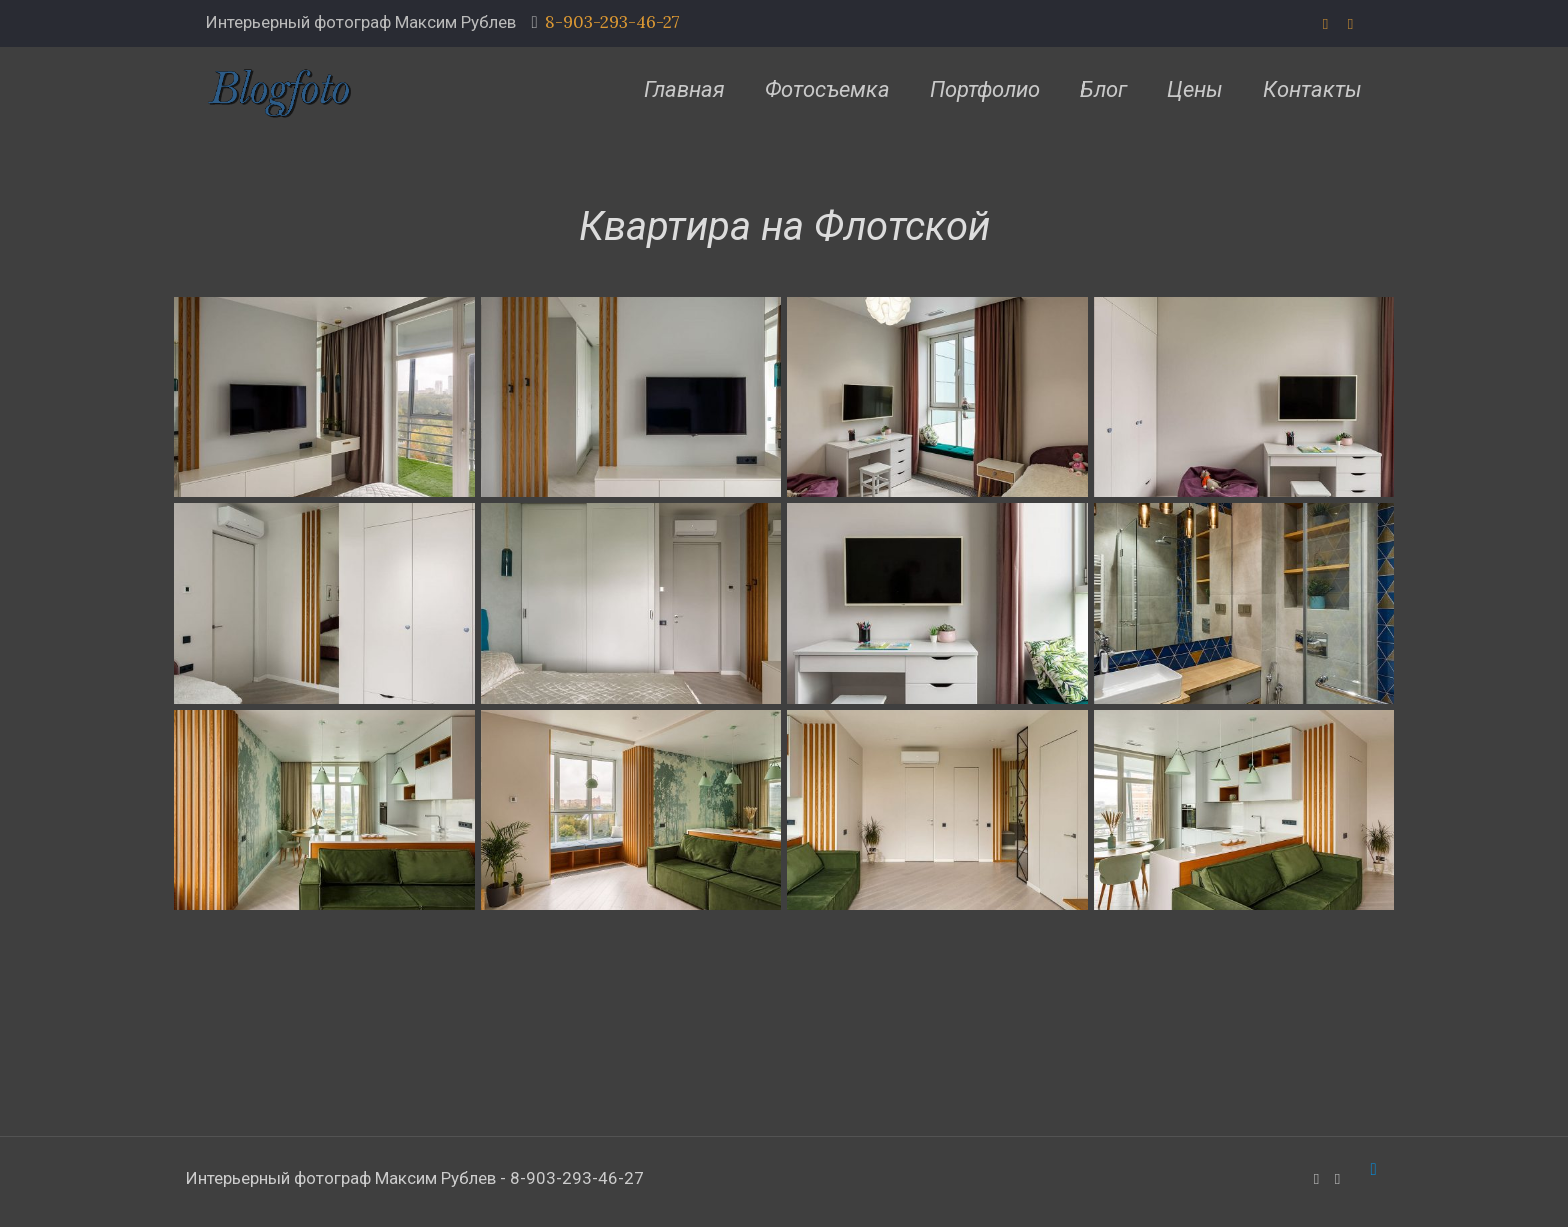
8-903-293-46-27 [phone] (612, 22)
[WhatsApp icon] (1325, 23)
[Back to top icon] (1373, 1169)
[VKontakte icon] (1350, 23)
